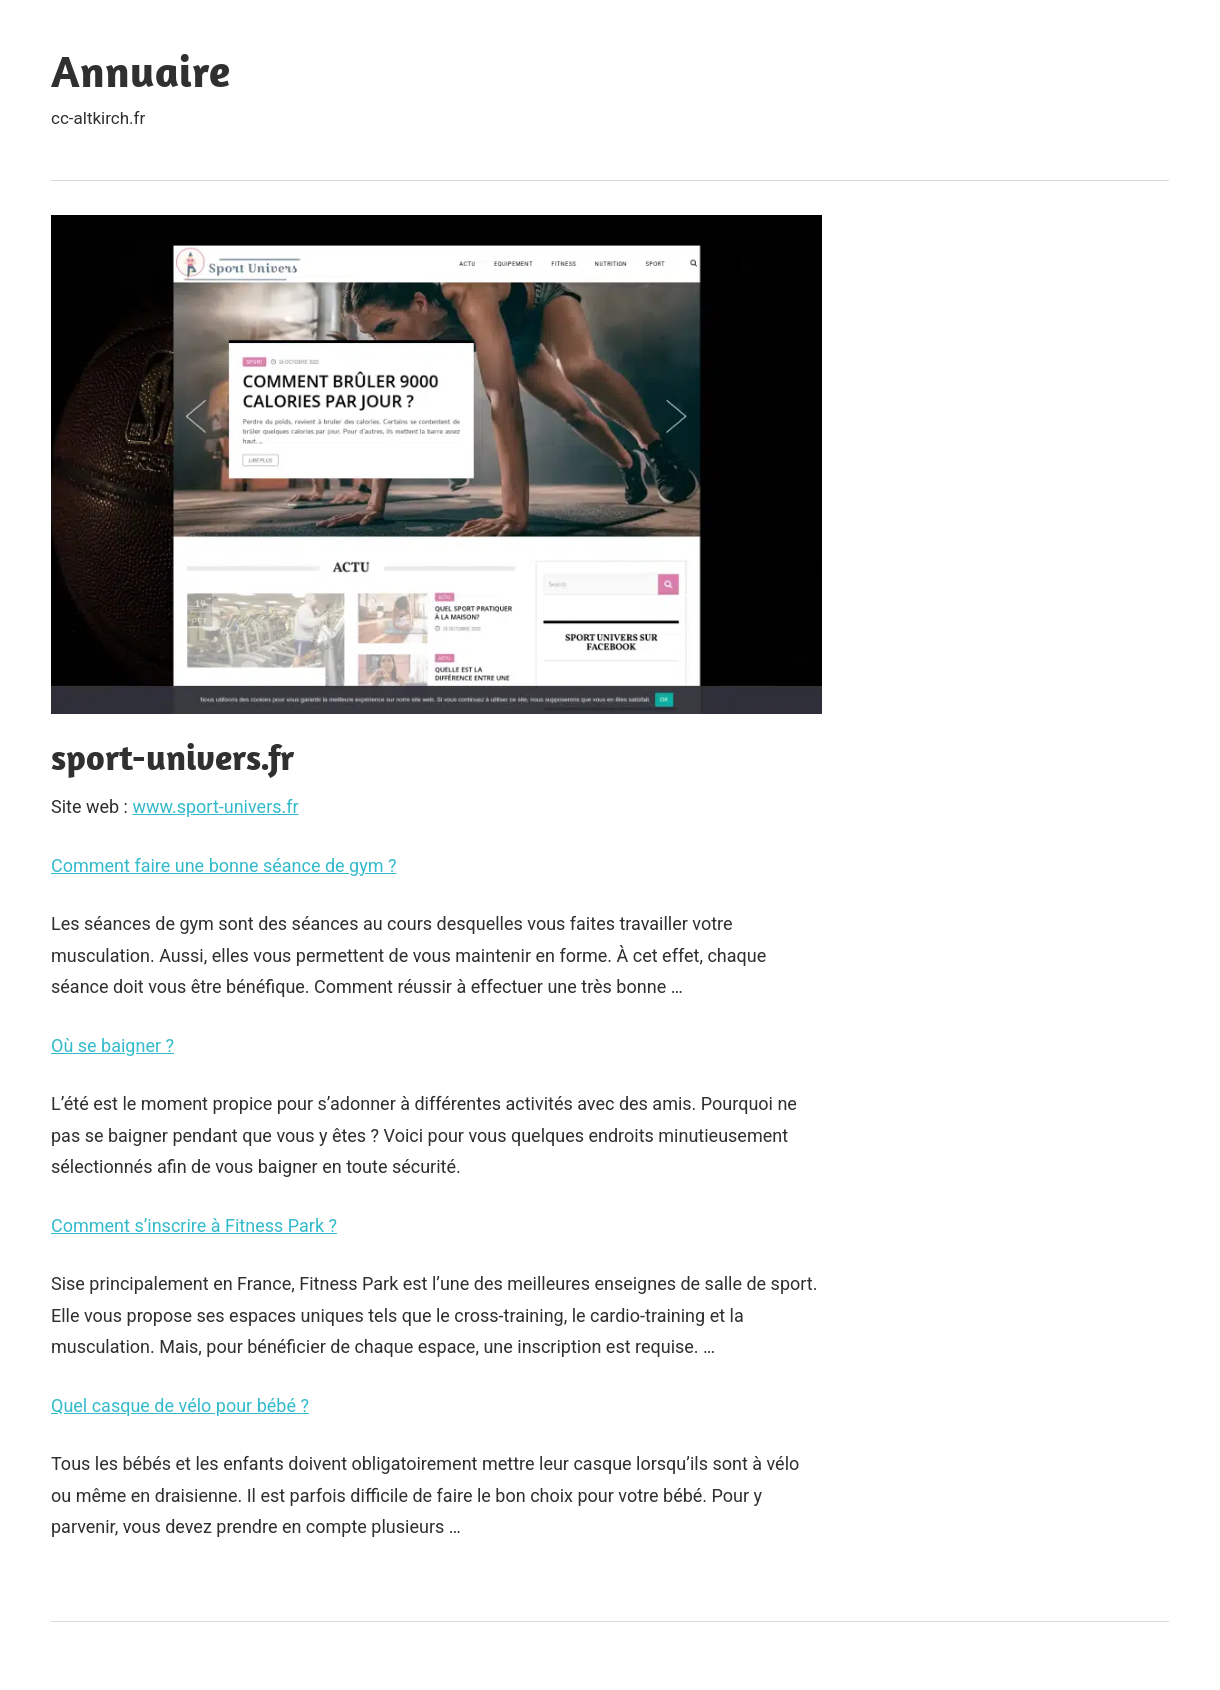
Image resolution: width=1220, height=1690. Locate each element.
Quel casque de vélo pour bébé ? (180, 1405)
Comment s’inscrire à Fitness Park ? (194, 1225)
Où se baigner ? (112, 1045)
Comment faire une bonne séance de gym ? (223, 865)
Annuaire (140, 71)
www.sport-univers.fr (215, 806)
